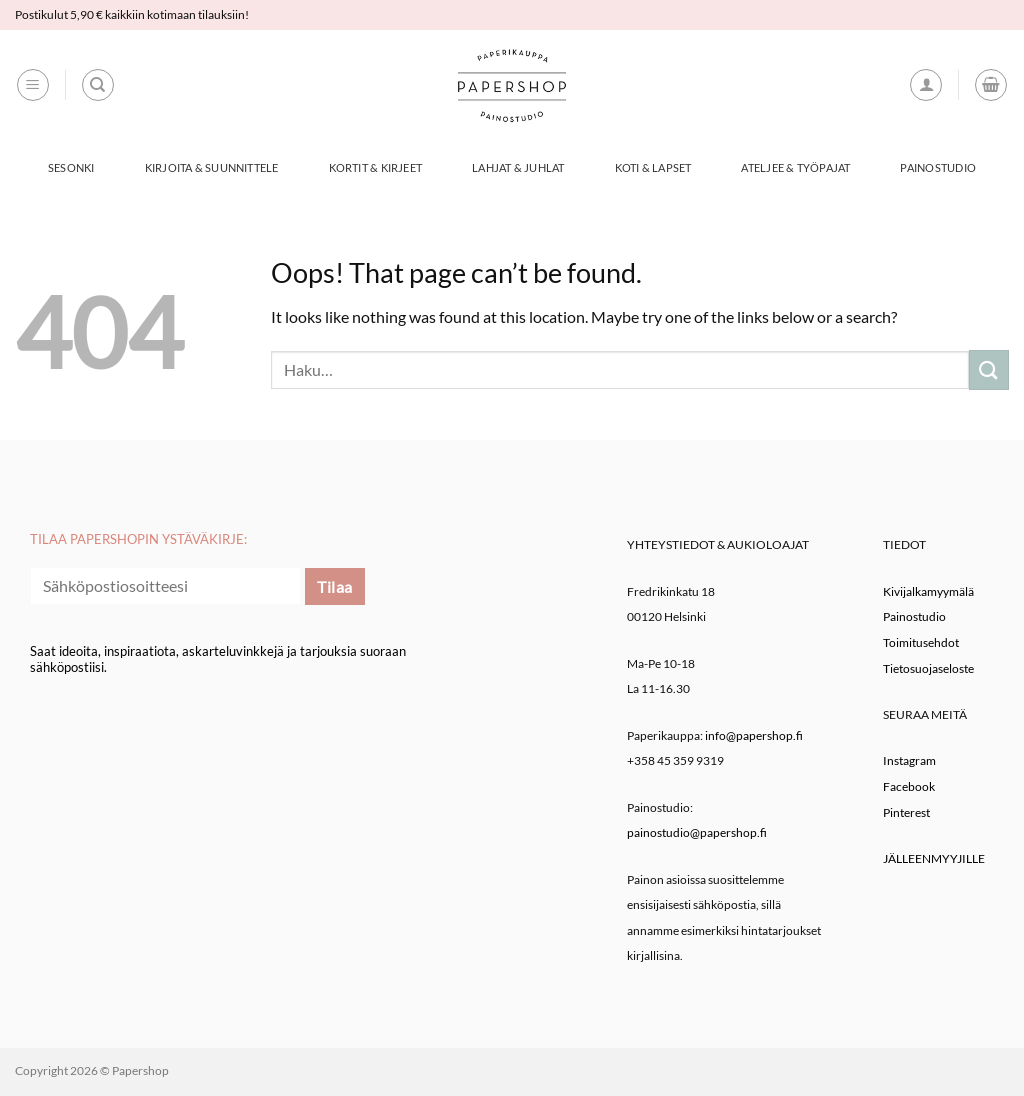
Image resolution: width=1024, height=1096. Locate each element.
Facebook (909, 786)
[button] (33, 85)
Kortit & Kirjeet (376, 167)
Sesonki (71, 167)
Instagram (909, 760)
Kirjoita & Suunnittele (212, 167)
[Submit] (989, 369)
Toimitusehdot (921, 642)
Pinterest (906, 812)
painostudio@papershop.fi (697, 832)
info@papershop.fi (754, 735)
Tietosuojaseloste (928, 668)
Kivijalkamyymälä (928, 591)
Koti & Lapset (653, 167)
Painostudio (937, 167)
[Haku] (98, 85)
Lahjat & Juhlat (518, 167)
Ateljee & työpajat (795, 167)
